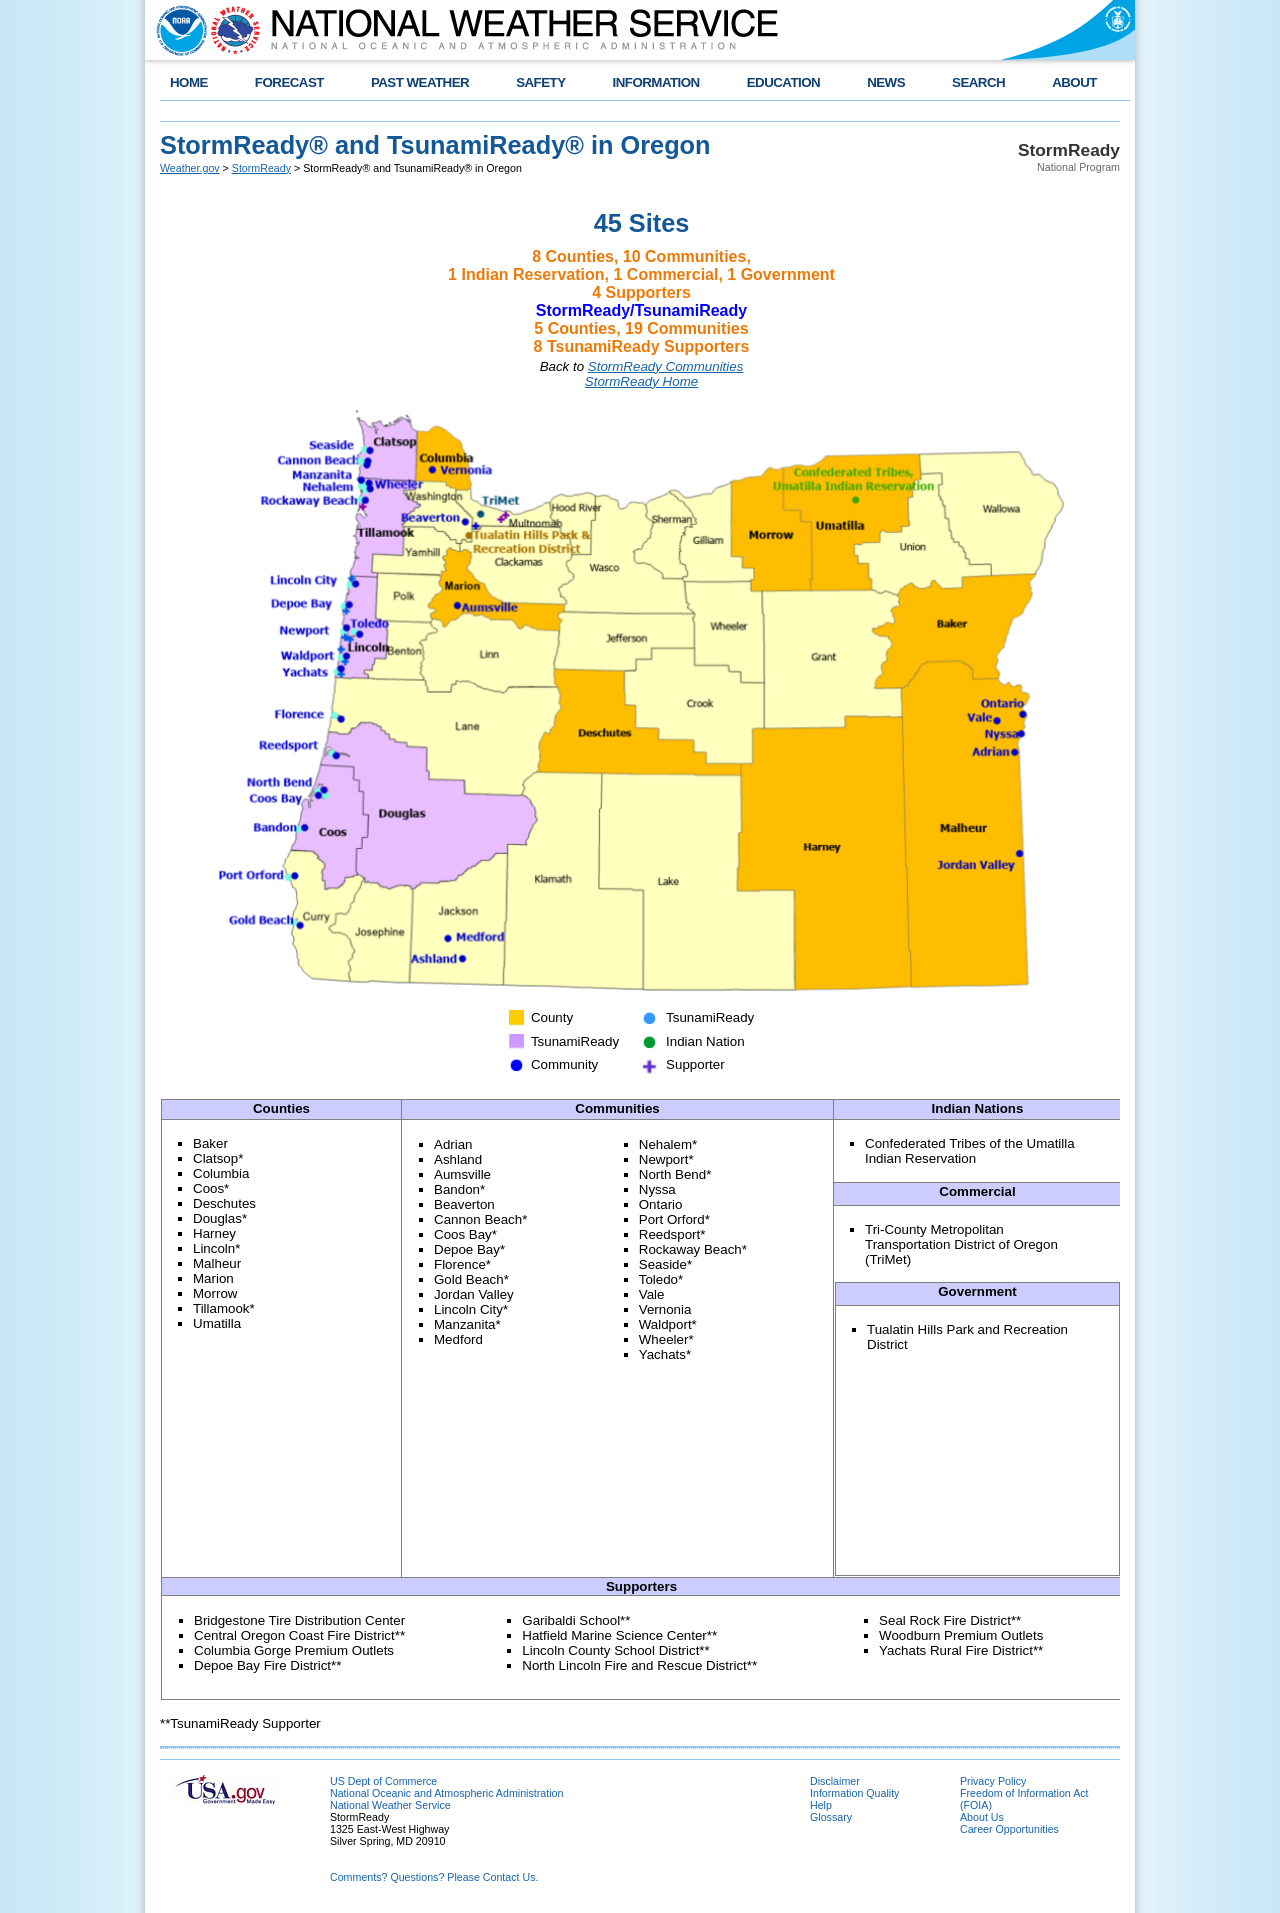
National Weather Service (390, 1805)
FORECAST (289, 82)
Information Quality (854, 1793)
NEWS (886, 82)
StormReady (261, 168)
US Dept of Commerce (383, 1781)
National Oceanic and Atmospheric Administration (446, 1793)
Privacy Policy (993, 1781)
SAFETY (540, 82)
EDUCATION (783, 82)
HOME (189, 82)
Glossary (831, 1817)
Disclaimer (835, 1781)
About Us (982, 1817)
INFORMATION (656, 82)
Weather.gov (190, 168)
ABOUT (1074, 82)
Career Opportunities (1009, 1829)
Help (821, 1805)
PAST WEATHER (420, 82)
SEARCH (978, 82)
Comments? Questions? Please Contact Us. (434, 1877)
